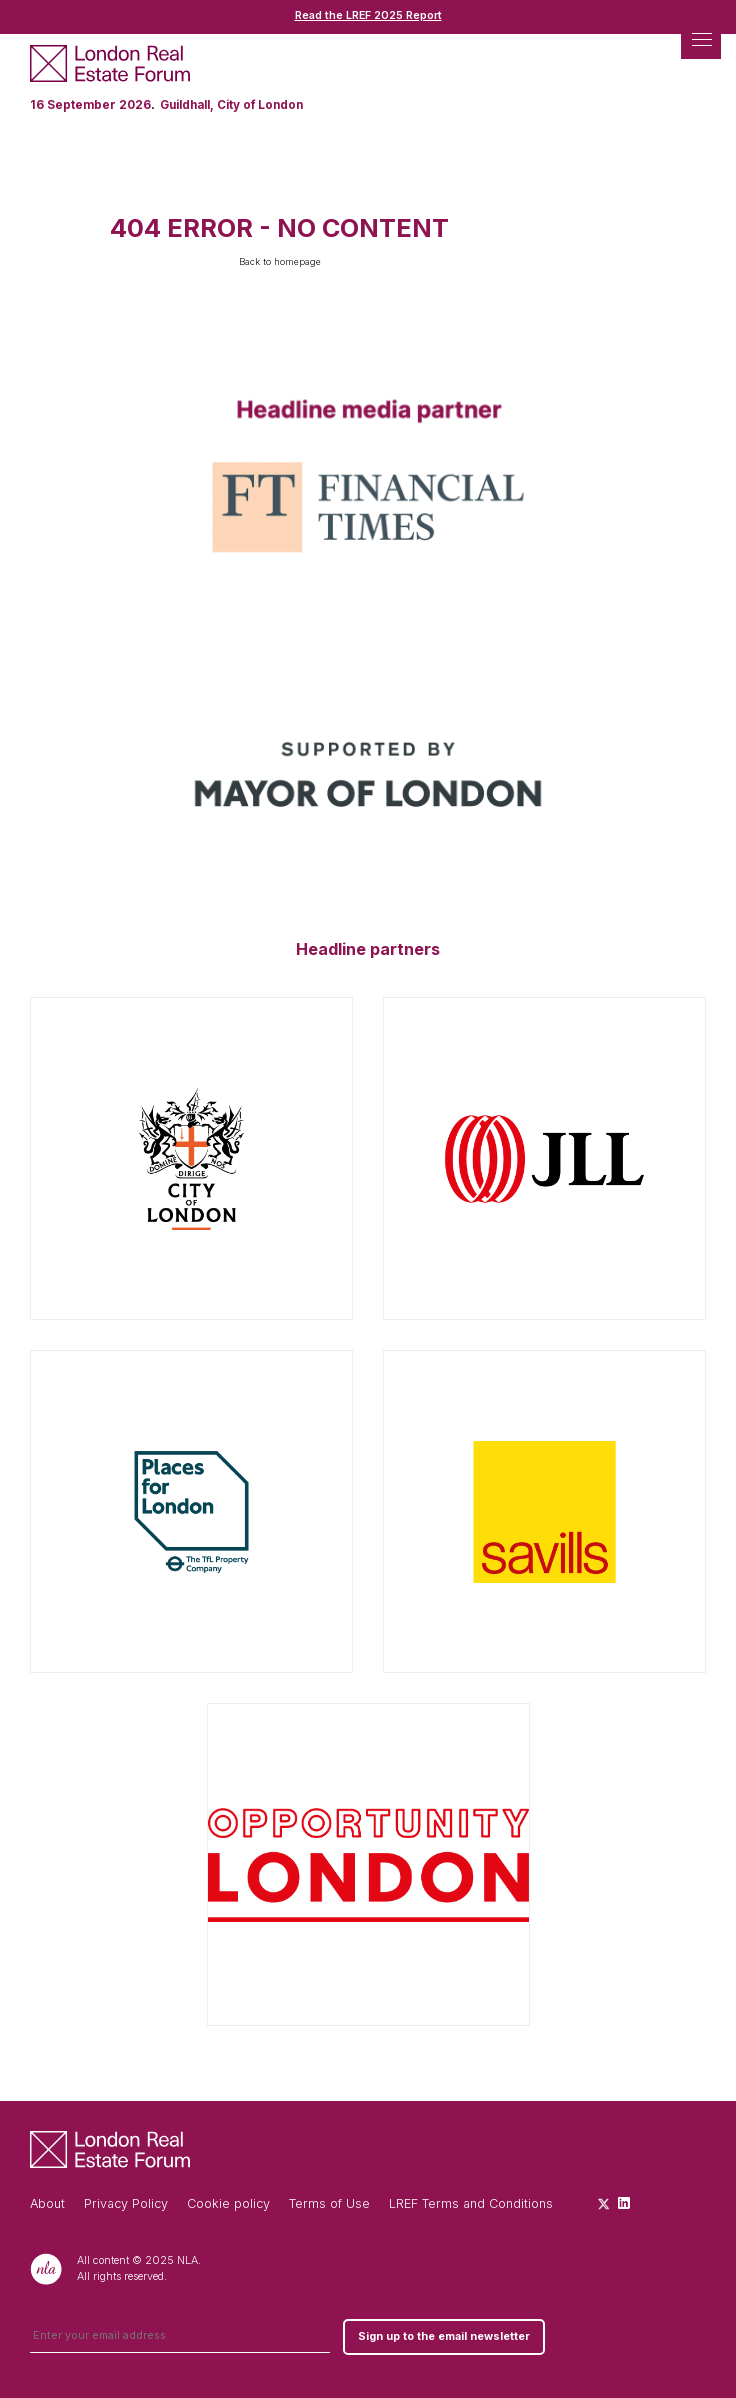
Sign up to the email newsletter (444, 2336)
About (47, 2203)
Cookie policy (228, 2203)
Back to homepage (280, 261)
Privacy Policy (126, 2203)
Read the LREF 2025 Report (368, 15)
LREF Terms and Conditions (471, 2203)
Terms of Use (329, 2203)
